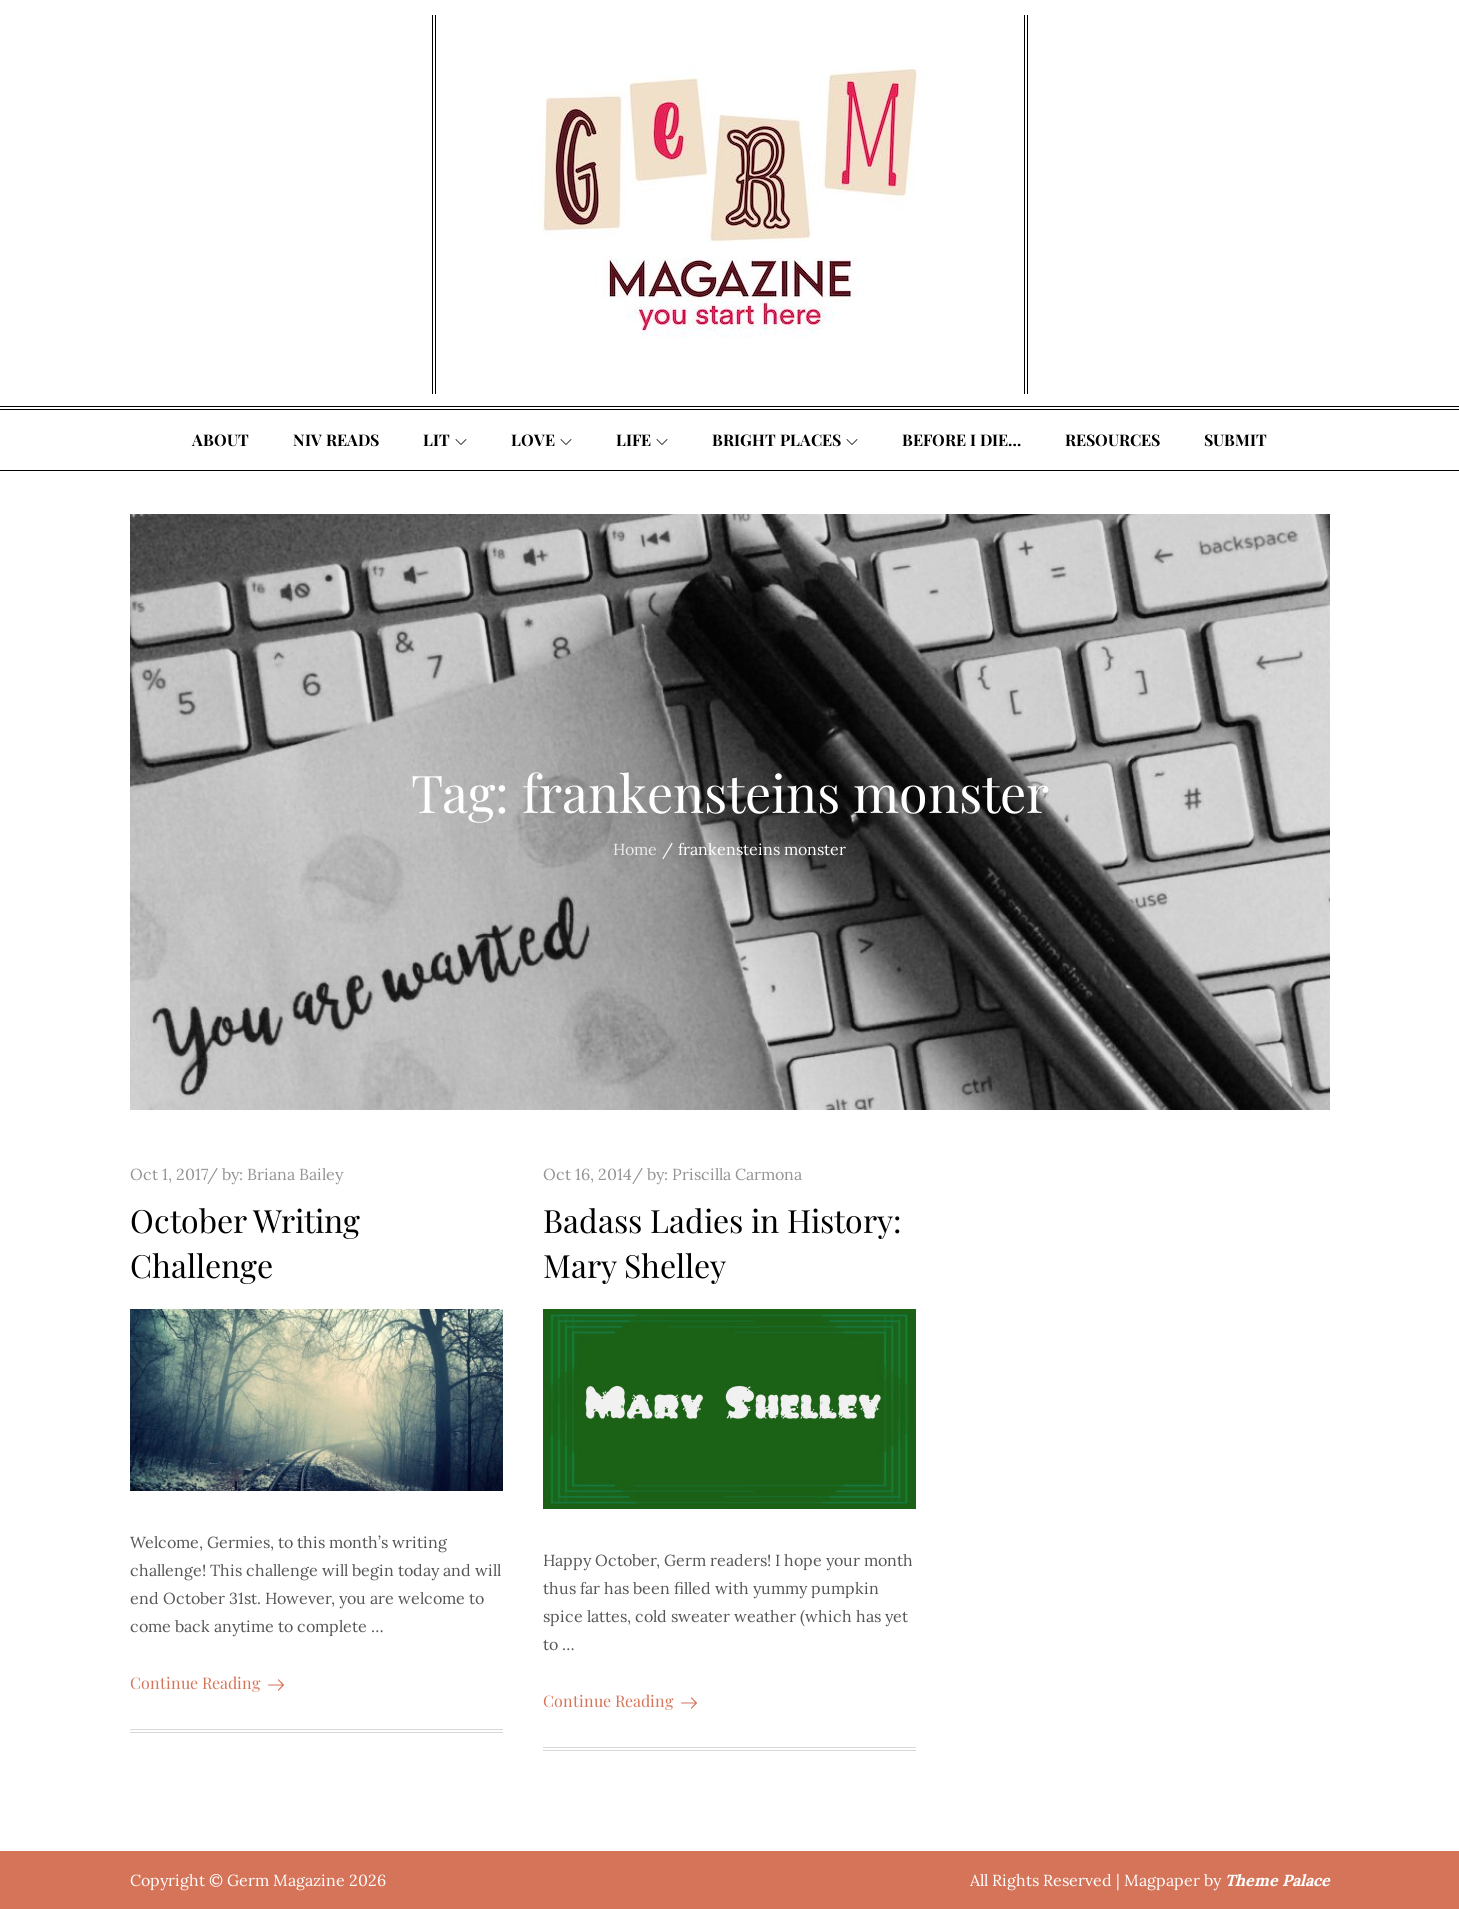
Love (541, 439)
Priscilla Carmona (737, 1174)
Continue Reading (207, 1682)
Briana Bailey (295, 1174)
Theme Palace (1277, 1880)
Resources (1112, 439)
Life (642, 439)
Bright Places (785, 439)
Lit (445, 439)
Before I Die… (961, 439)
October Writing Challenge (245, 1242)
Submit (1235, 439)
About (220, 439)
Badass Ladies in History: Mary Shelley (722, 1242)
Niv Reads (336, 439)
